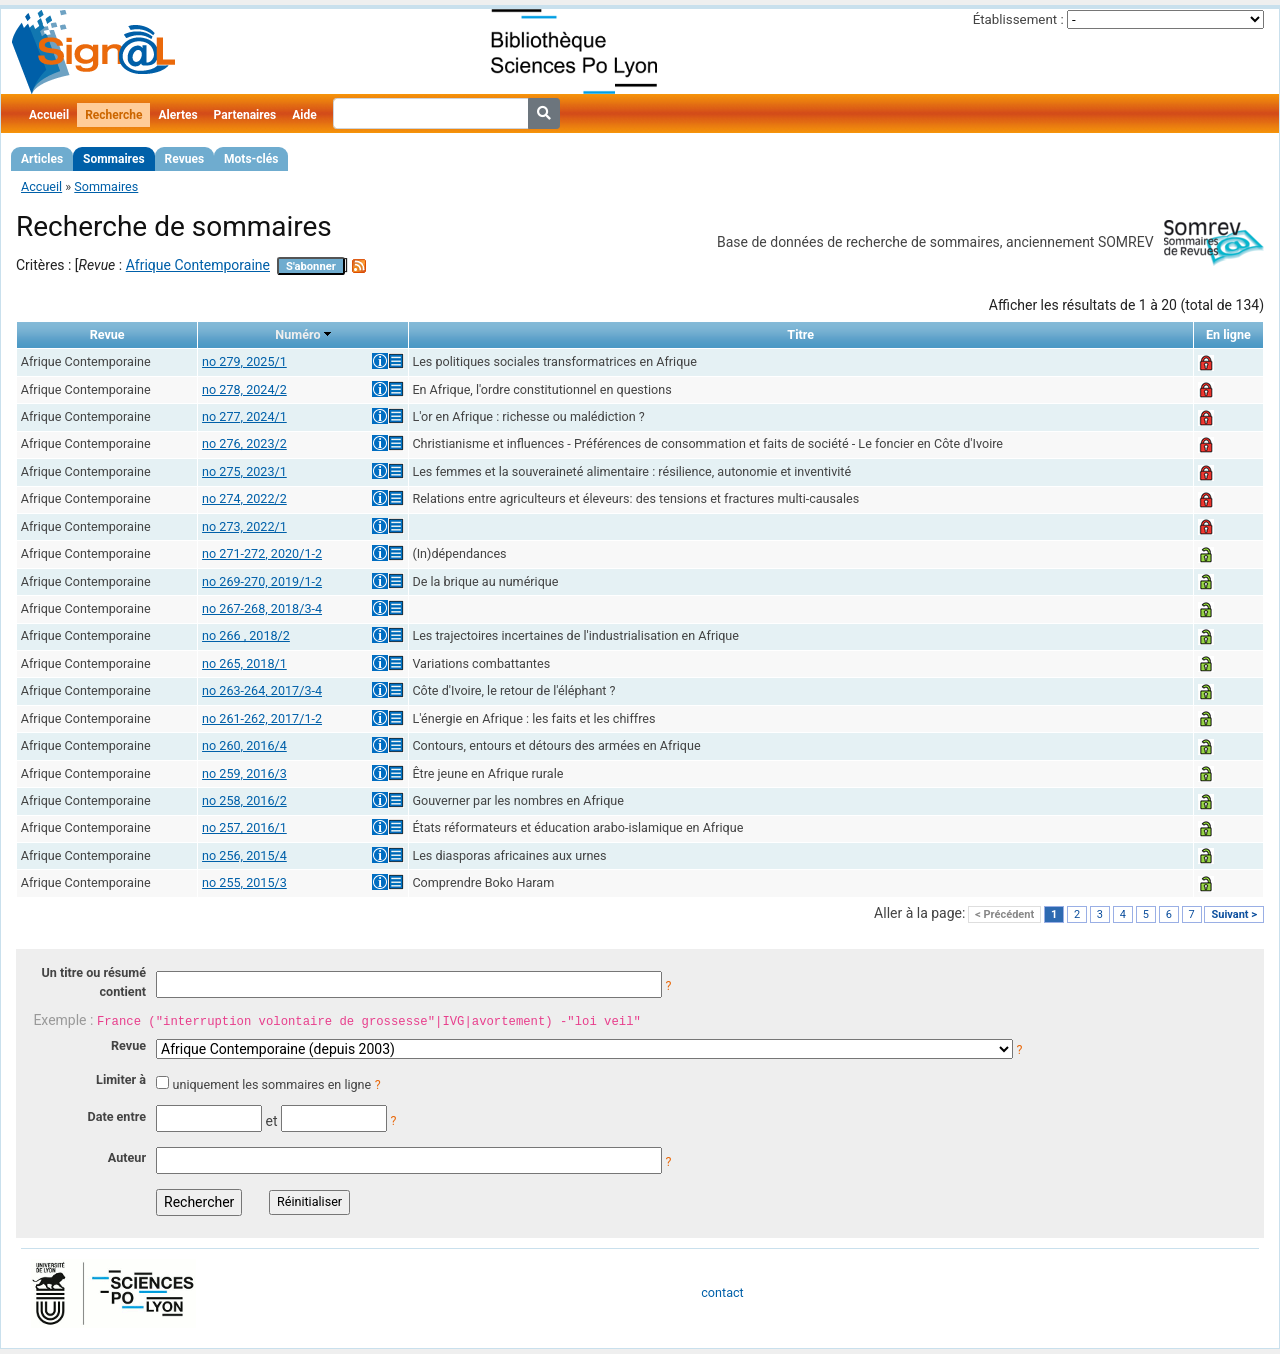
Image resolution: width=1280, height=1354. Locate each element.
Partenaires (245, 115)
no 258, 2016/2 (244, 800)
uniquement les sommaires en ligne (271, 1084)
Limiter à (121, 1079)
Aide (304, 115)
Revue (128, 1045)
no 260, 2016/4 (244, 745)
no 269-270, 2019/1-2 (262, 581)
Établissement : (1018, 19)
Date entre (116, 1116)
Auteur (127, 1157)
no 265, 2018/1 (244, 663)
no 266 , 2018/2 (246, 635)
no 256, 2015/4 (244, 855)
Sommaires (113, 159)
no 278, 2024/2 (244, 389)
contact (722, 1292)
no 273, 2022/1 (244, 526)
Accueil (49, 115)
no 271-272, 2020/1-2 (262, 553)
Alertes (177, 115)
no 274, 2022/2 (244, 498)
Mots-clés (251, 159)
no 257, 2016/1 (244, 827)
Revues (185, 159)
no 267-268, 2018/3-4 (262, 608)
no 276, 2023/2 (244, 443)
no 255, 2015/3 (244, 882)
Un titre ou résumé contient (93, 982)
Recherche (113, 115)
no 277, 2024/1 (244, 416)
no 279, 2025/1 (244, 361)
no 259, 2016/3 (244, 773)
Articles (42, 159)
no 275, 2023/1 (244, 471)
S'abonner (311, 266)
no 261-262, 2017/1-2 (262, 718)
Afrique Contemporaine (198, 265)
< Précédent (1004, 914)
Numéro (297, 334)
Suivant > (1234, 914)
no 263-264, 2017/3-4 (262, 690)
